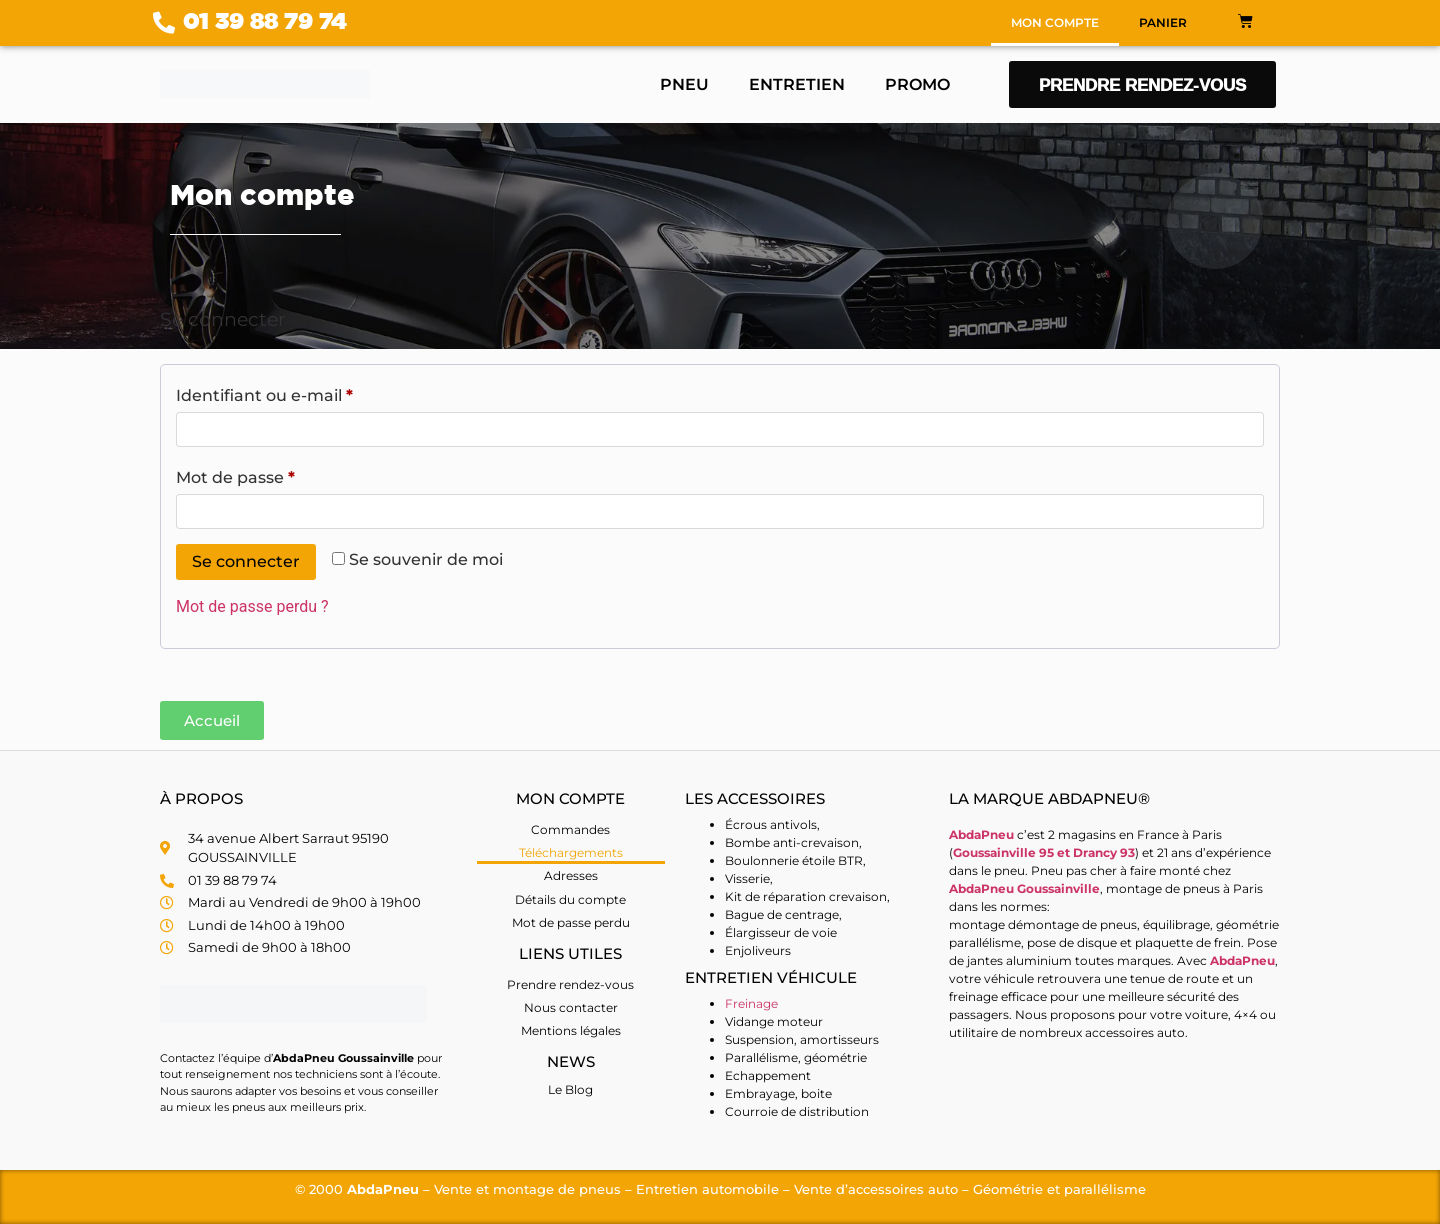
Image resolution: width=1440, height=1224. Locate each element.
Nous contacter (571, 1007)
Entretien (797, 84)
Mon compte (1055, 22)
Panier (1163, 22)
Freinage (751, 1003)
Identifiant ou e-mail (309, 392)
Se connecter (246, 561)
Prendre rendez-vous (570, 984)
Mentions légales (571, 1030)
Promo (917, 84)
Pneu (684, 84)
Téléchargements (571, 852)
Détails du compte (570, 899)
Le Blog (570, 1089)
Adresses (571, 875)
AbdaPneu (1242, 960)
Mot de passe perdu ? (252, 606)
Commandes (570, 829)
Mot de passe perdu (571, 922)
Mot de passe (280, 474)
